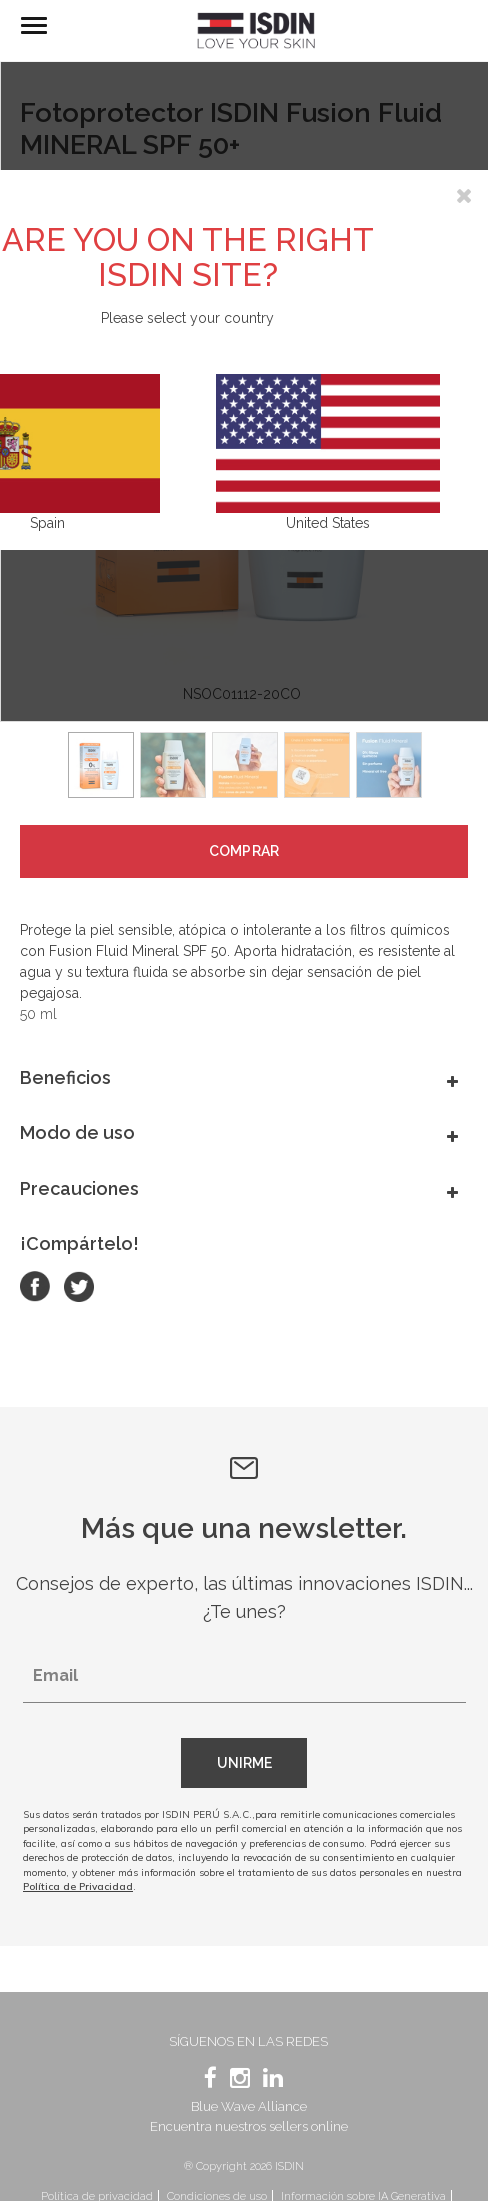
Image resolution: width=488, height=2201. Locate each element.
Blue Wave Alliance (249, 2106)
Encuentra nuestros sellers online (249, 2126)
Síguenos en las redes (248, 2041)
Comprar (244, 851)
